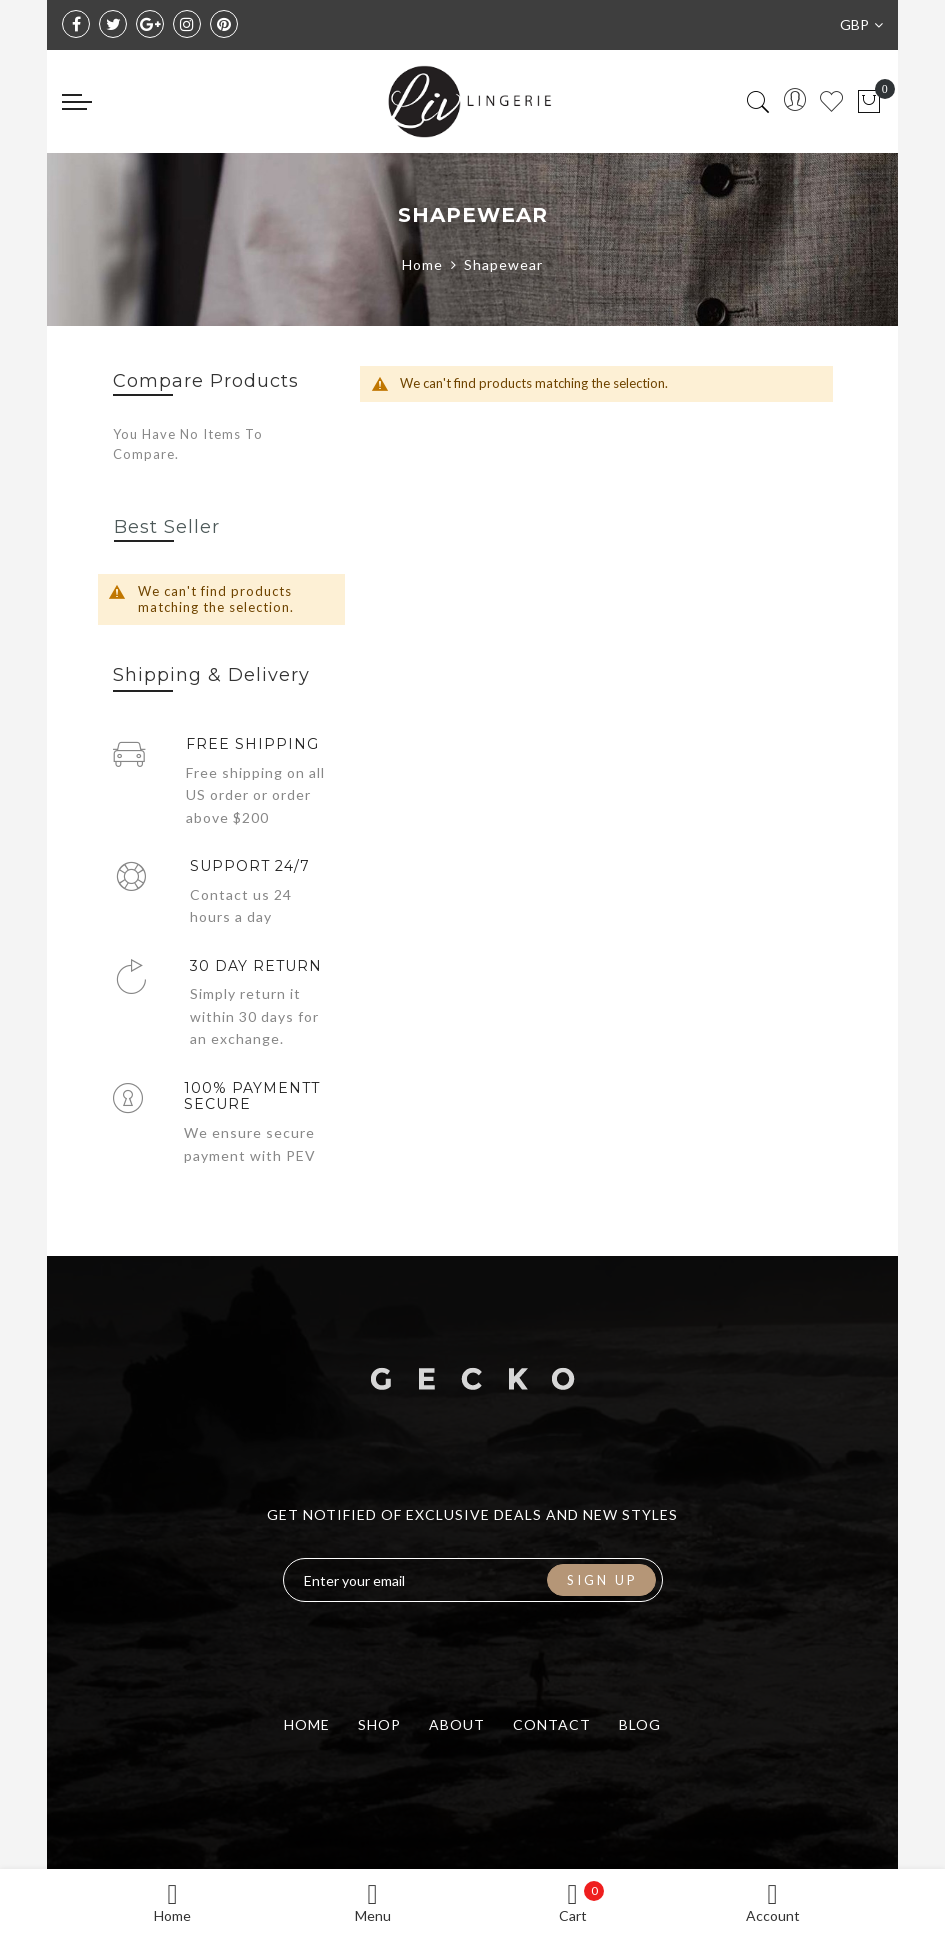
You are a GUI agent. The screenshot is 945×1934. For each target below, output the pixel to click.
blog (640, 1724)
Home (422, 264)
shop (379, 1724)
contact (552, 1724)
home (307, 1724)
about (457, 1724)
